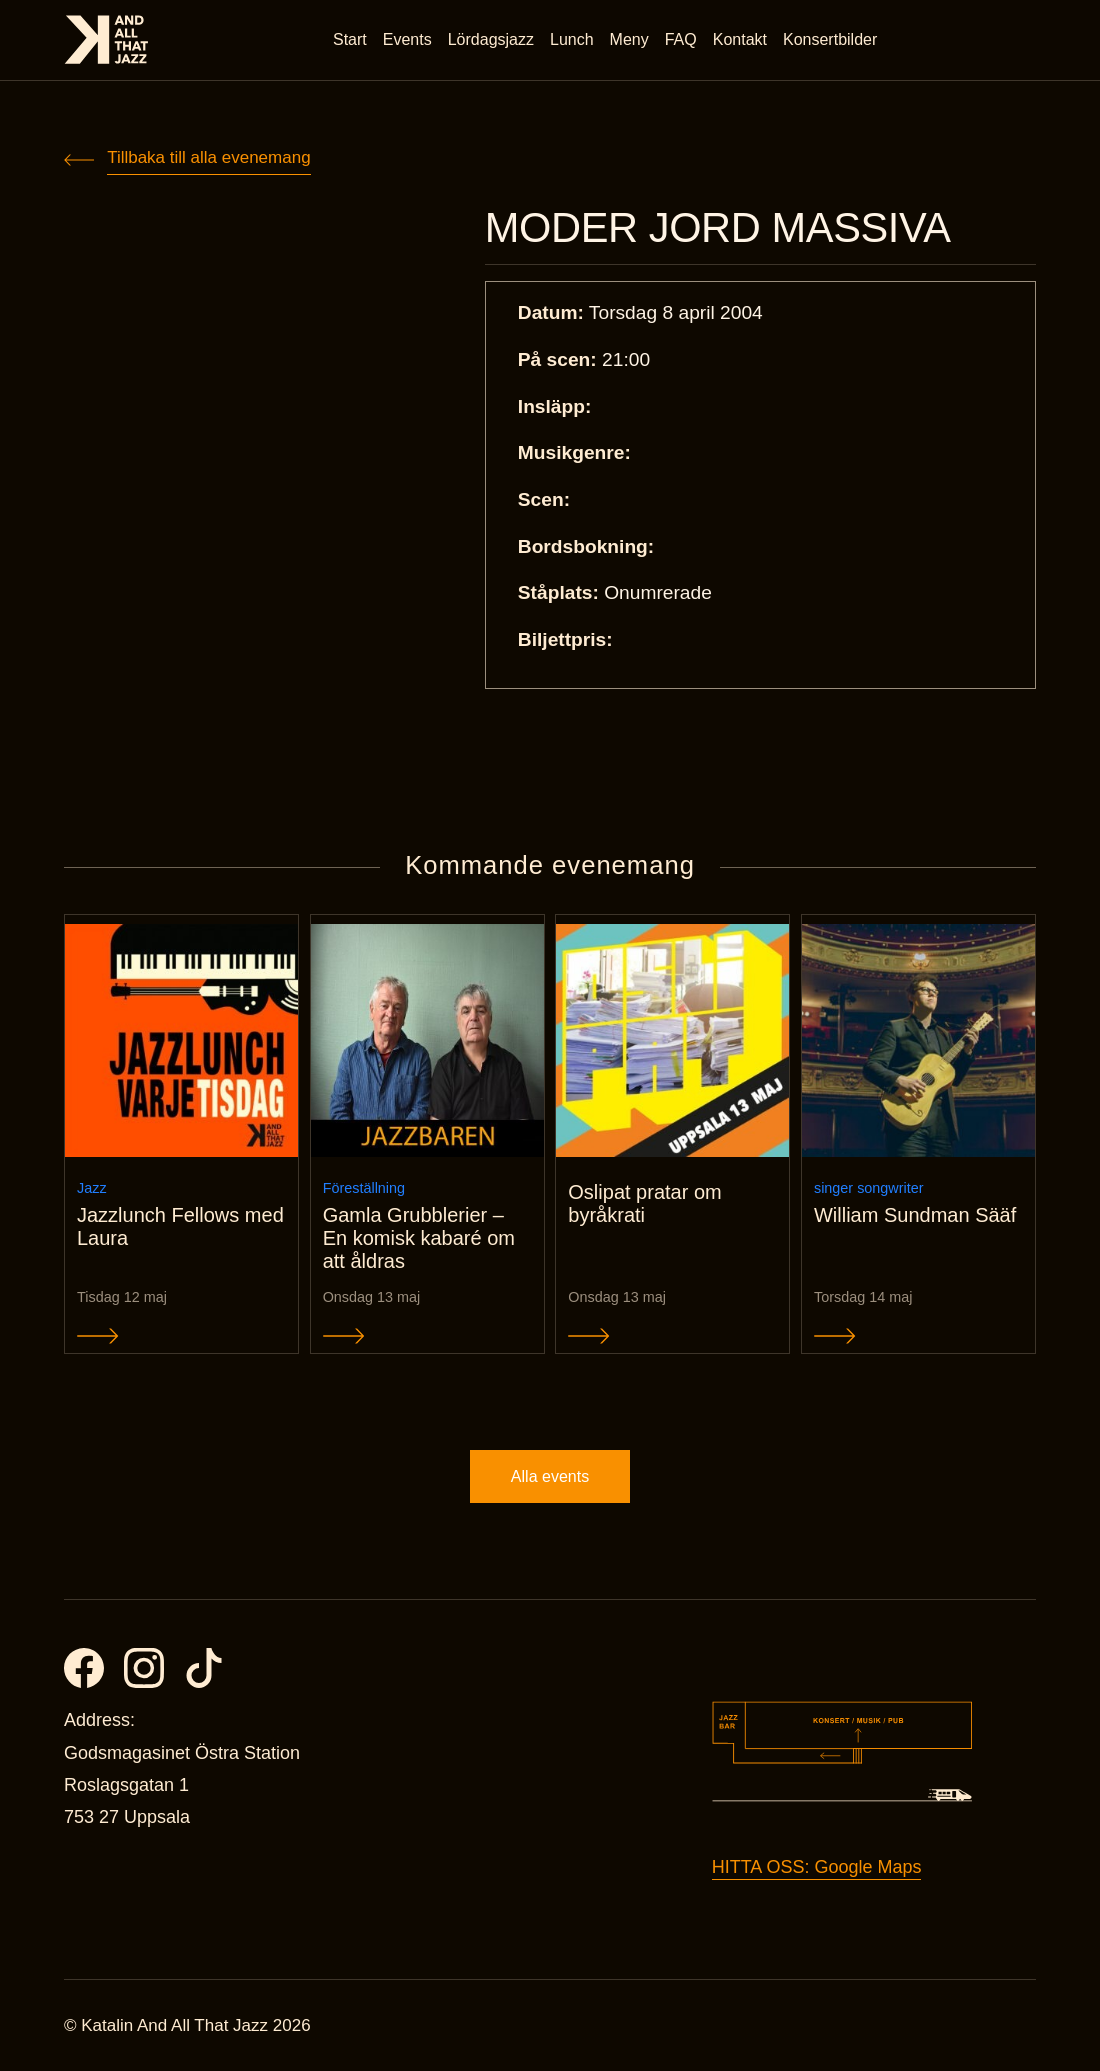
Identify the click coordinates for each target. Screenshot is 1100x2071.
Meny (629, 39)
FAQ (681, 39)
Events (407, 39)
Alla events (550, 1476)
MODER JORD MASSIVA (718, 228)
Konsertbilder (830, 39)
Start (350, 39)
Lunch (572, 39)
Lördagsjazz (491, 39)
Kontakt (740, 39)
